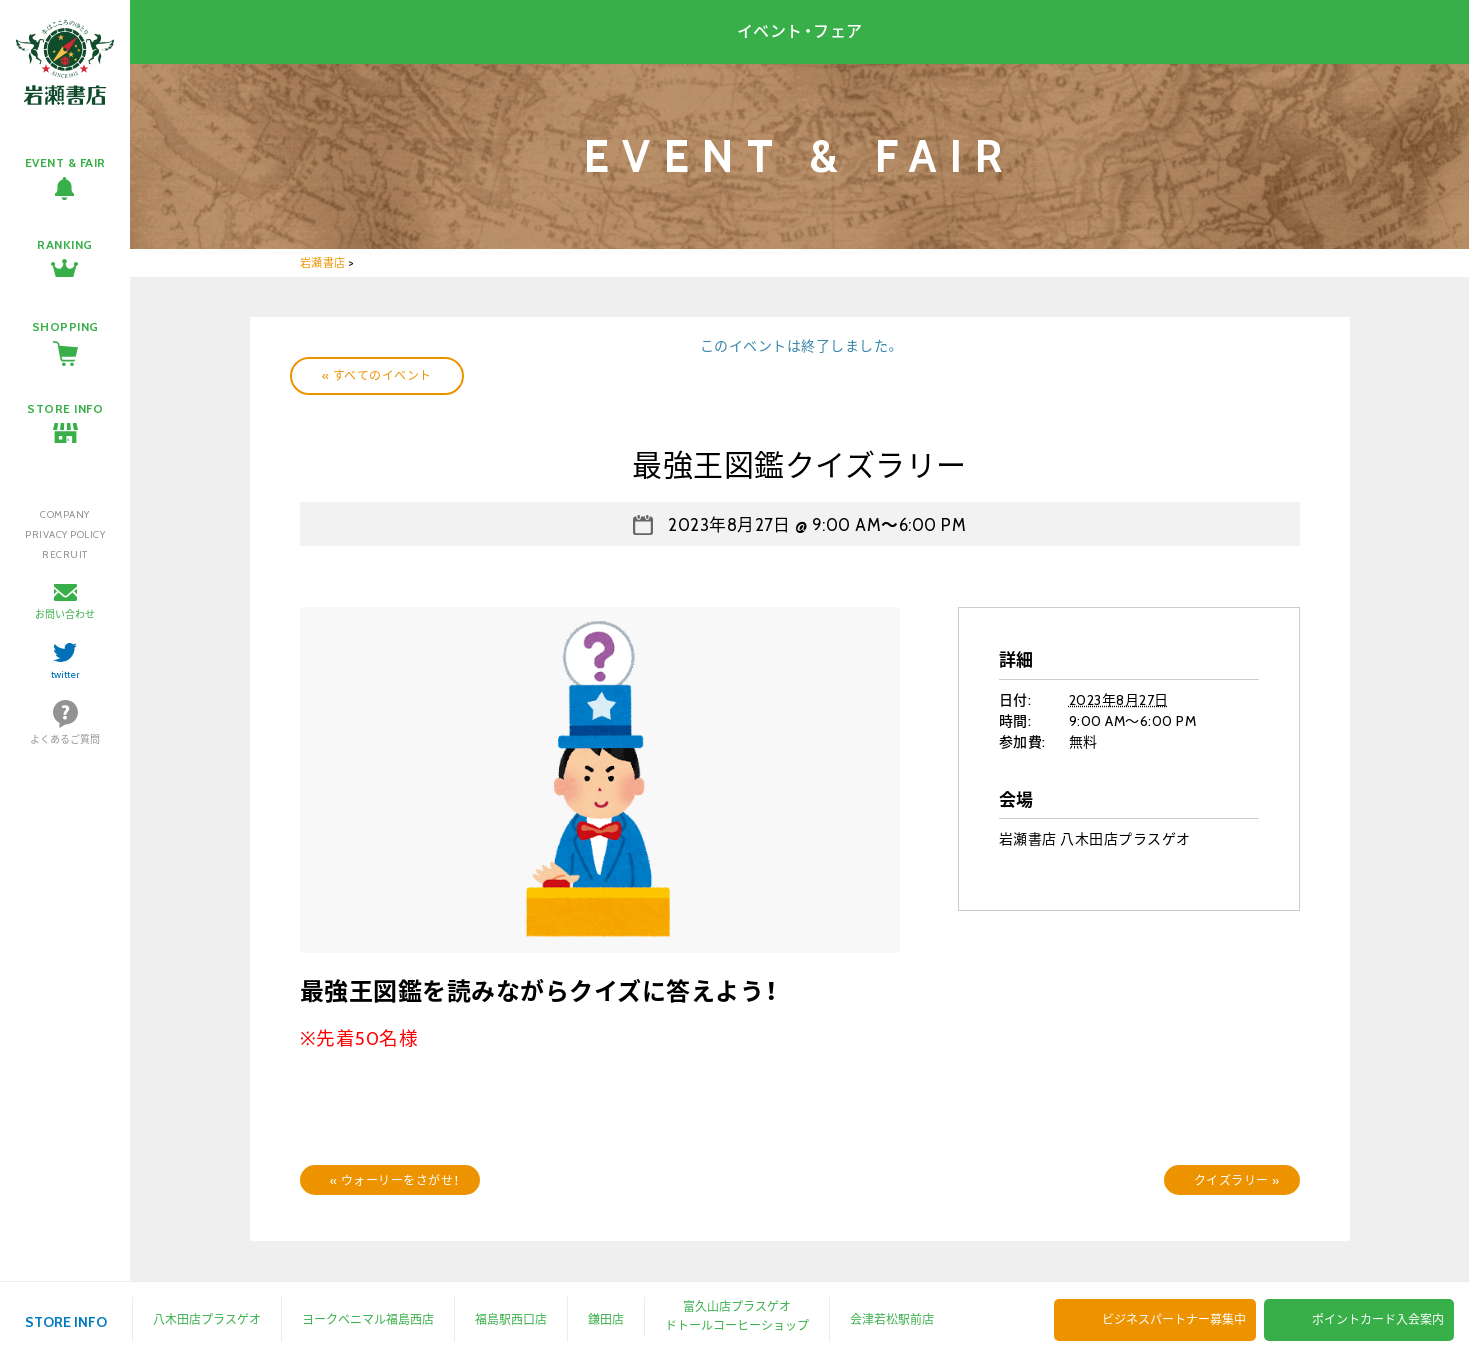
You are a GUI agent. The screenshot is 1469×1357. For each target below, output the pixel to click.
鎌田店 (606, 1319)
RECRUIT (65, 554)
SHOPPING (65, 326)
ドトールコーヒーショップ (737, 1325)
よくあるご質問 (65, 739)
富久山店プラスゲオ (737, 1306)
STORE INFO (65, 408)
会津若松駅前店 (892, 1319)
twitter (65, 674)
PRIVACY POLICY (65, 534)
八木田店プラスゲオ (207, 1319)
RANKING (65, 244)
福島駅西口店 (511, 1319)
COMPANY (65, 514)
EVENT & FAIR (65, 162)
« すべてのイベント (377, 375)
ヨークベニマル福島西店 (368, 1319)
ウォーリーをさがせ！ (395, 1180)
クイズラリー (1237, 1180)
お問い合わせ (65, 614)
